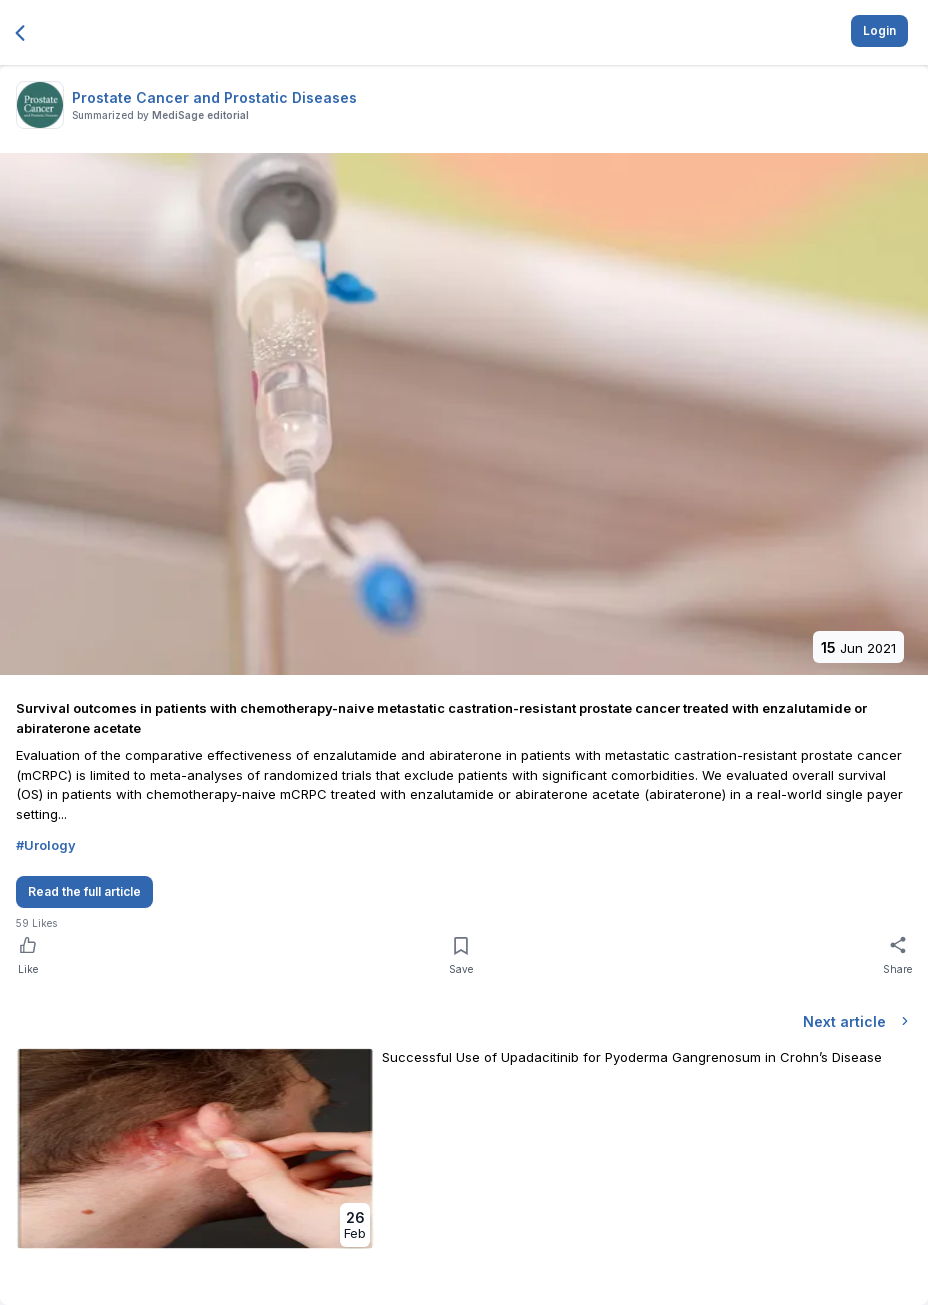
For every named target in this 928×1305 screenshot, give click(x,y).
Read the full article (84, 891)
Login (879, 30)
